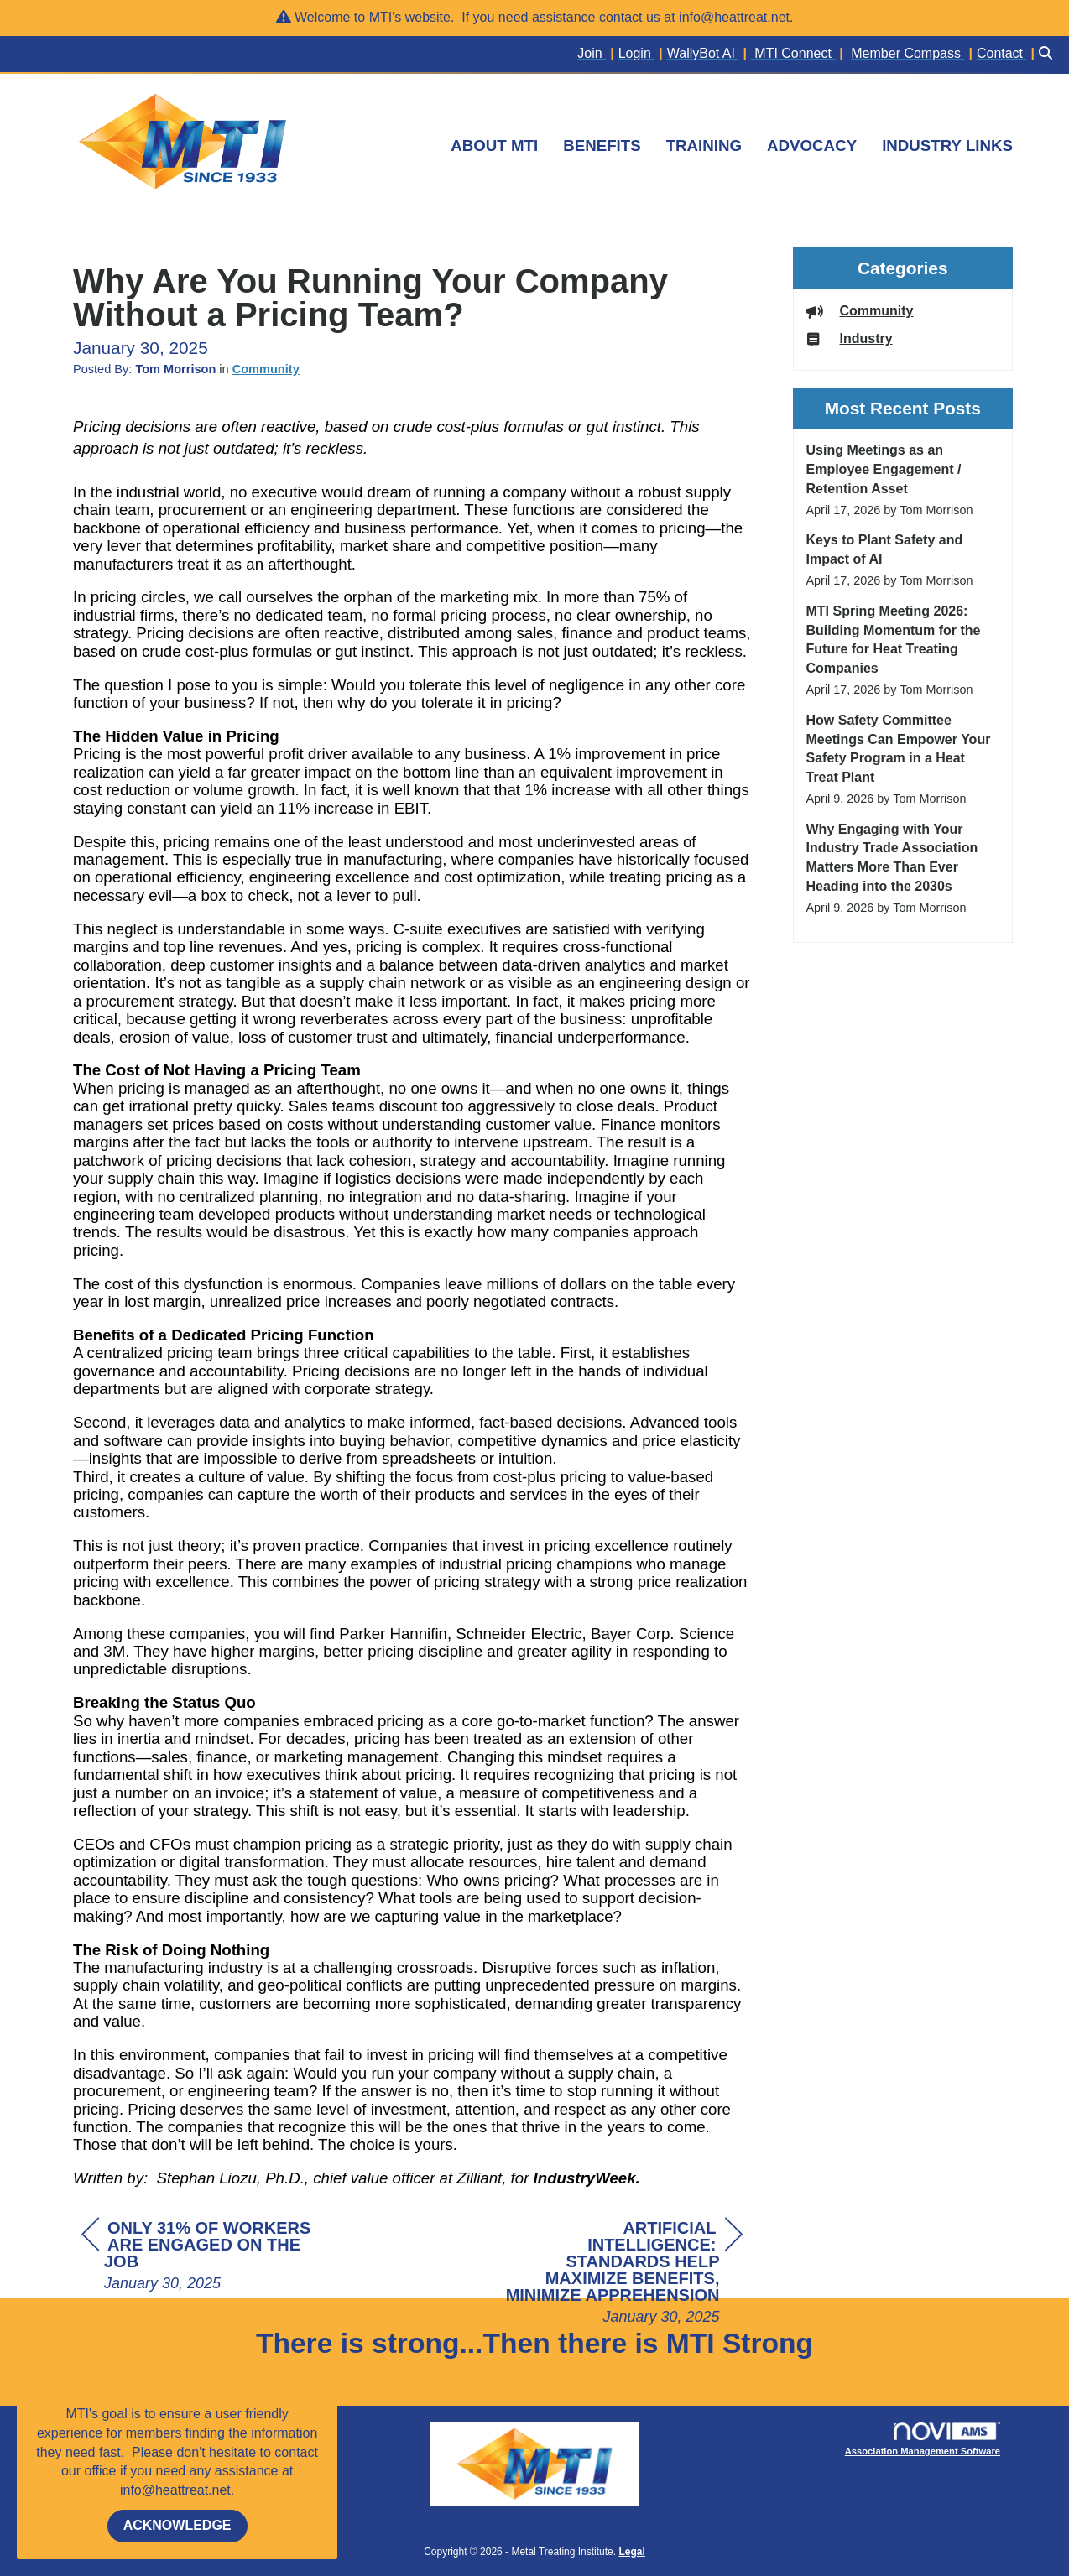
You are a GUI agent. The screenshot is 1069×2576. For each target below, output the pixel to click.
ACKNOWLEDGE (177, 2525)
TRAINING (704, 145)
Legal (631, 2552)
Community (266, 369)
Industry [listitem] (849, 338)
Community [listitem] (860, 311)
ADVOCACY (812, 145)
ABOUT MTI (494, 145)
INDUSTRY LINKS (947, 145)
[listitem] (597, 54)
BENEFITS (601, 145)
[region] (616, 2274)
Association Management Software (922, 2439)
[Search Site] (1047, 54)
